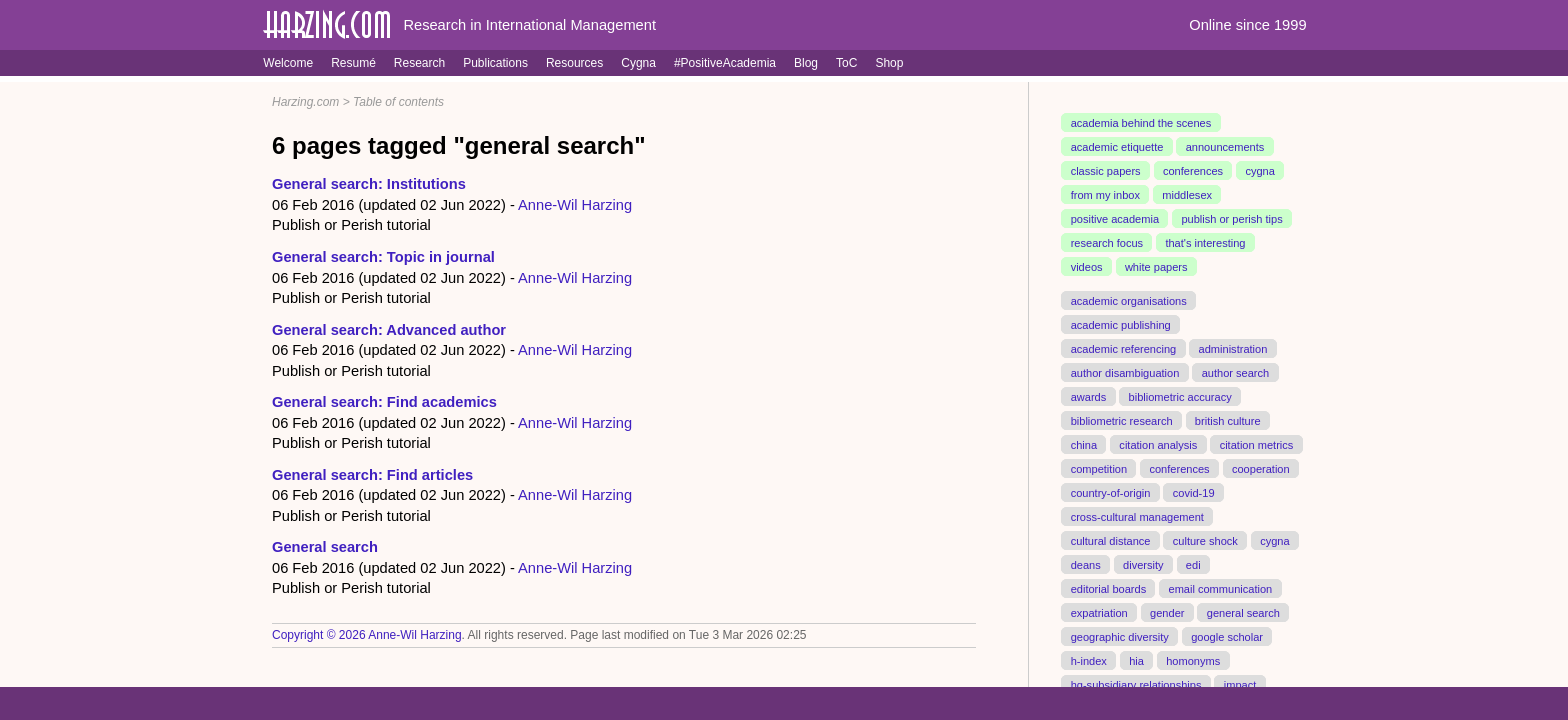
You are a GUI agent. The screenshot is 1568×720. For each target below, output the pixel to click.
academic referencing (1124, 349)
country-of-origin (1111, 492)
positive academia (1115, 219)
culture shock (1205, 540)
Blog (806, 63)
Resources (574, 63)
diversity (1143, 564)
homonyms (1193, 660)
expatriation (1099, 612)
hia (1136, 660)
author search (1236, 373)
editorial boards (1109, 588)
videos (1087, 267)
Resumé (353, 63)
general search (1243, 612)
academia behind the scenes (1141, 123)
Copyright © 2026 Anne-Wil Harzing (367, 635)
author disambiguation (1125, 373)
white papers (1156, 267)
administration (1233, 349)
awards (1089, 396)
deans (1086, 564)
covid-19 (1194, 492)
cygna (1259, 171)
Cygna (638, 63)
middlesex (1187, 195)
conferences (1193, 171)
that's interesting (1205, 243)
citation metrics (1257, 444)
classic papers (1106, 171)
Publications (495, 63)
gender (1167, 612)
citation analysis (1158, 444)
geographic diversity (1120, 636)
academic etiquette (1117, 147)
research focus (1107, 243)
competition (1099, 468)
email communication (1220, 588)
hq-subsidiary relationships (1136, 684)
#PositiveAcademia (725, 63)
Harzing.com (305, 102)
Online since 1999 (1247, 25)
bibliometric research (1122, 420)
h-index (1089, 660)
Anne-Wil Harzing (575, 205)
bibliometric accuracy (1180, 396)
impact (1240, 684)
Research (419, 63)
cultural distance (1111, 540)
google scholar (1227, 636)
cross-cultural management (1137, 516)
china (1084, 444)
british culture (1228, 420)
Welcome (288, 63)
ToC (846, 63)
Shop (889, 63)
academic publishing (1121, 325)
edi (1193, 564)
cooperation (1261, 468)
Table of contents (398, 102)
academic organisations (1129, 301)
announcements (1225, 147)
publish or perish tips (1231, 219)
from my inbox (1105, 195)
